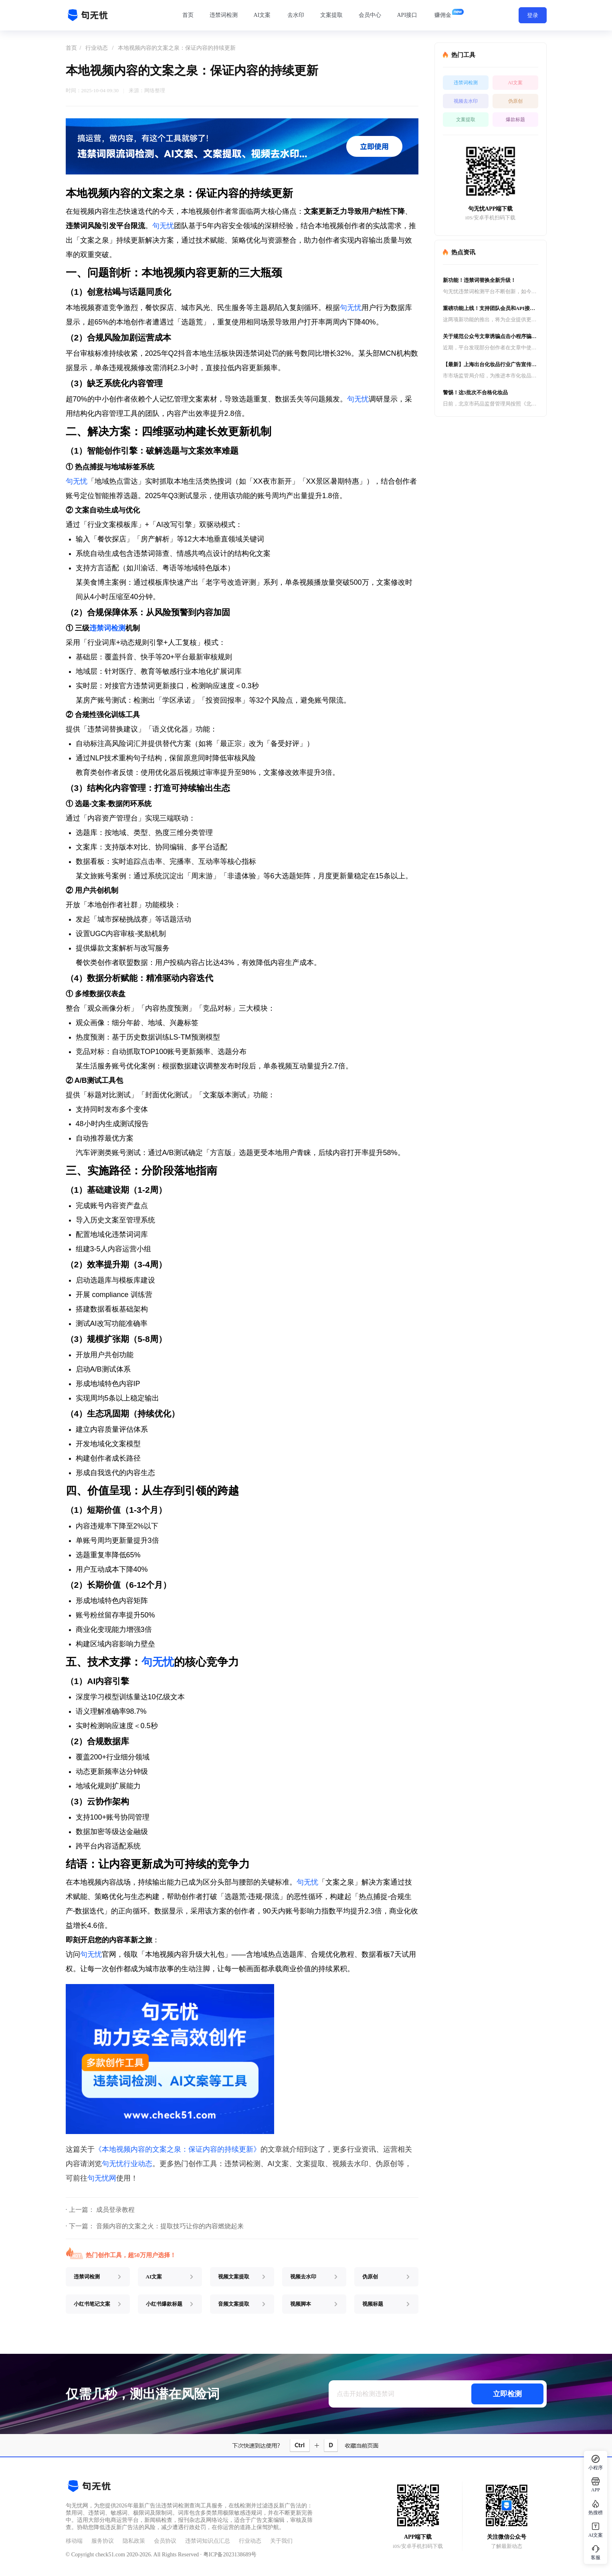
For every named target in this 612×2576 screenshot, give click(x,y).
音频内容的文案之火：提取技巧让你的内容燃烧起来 (170, 2226)
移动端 (74, 2541)
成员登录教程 (115, 2209)
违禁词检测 (224, 15)
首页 (188, 15)
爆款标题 (515, 119)
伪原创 (515, 101)
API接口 (407, 15)
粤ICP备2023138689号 (230, 2555)
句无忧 (163, 226)
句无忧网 (101, 2178)
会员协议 (165, 2541)
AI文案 (262, 15)
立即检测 (507, 2394)
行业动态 (96, 48)
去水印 (295, 15)
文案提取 (331, 15)
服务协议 (102, 2541)
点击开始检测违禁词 (365, 2393)
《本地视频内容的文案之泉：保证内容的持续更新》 (178, 2149)
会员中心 (370, 15)
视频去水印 (466, 101)
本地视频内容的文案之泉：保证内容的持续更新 (177, 48)
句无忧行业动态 (127, 2164)
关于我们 (281, 2541)
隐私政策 (134, 2541)
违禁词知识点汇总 (207, 2541)
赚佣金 (442, 15)
